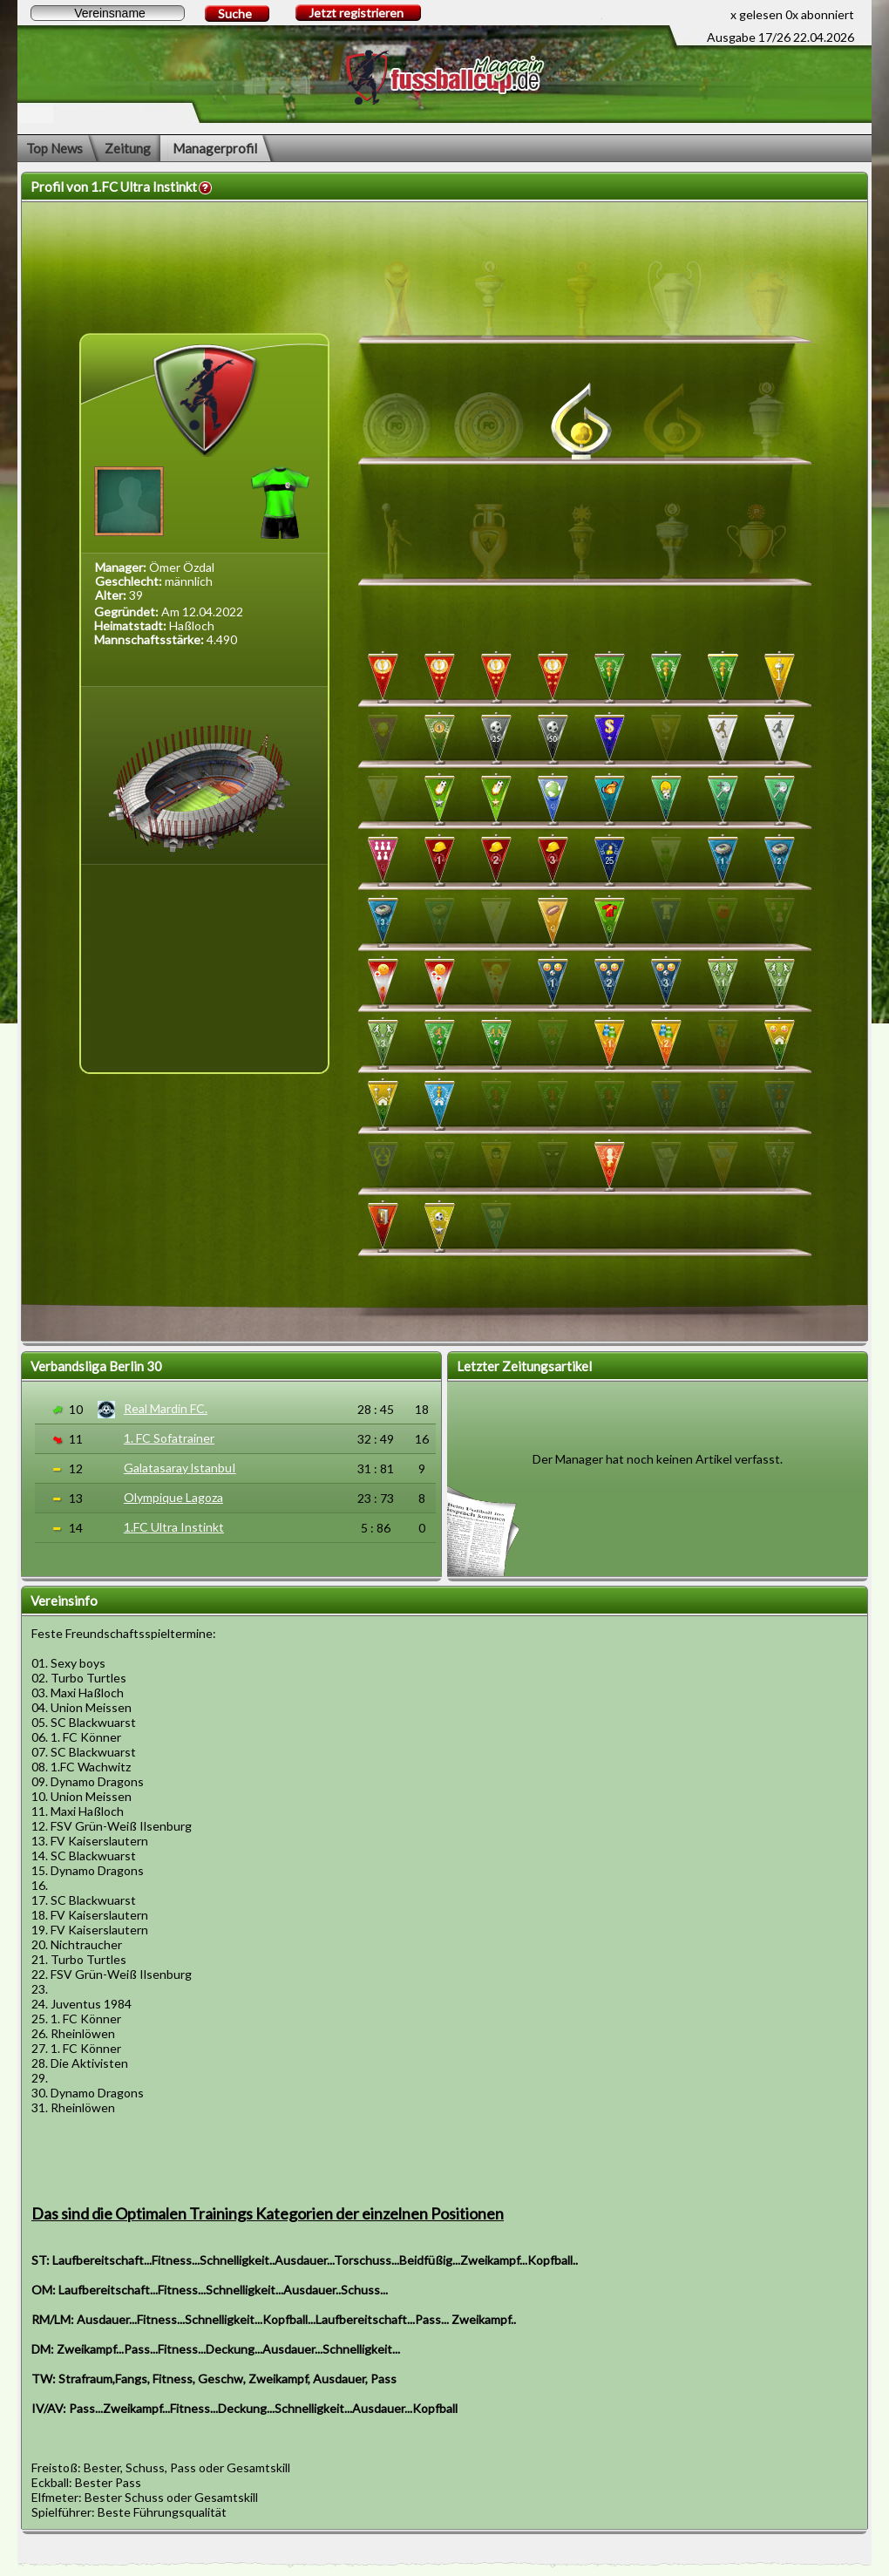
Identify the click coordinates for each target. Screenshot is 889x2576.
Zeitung (128, 148)
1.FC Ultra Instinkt (174, 1526)
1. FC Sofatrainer (169, 1438)
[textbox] (107, 13)
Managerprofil (215, 148)
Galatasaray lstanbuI (180, 1467)
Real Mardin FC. (165, 1408)
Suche (235, 13)
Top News (54, 148)
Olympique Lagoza (173, 1497)
